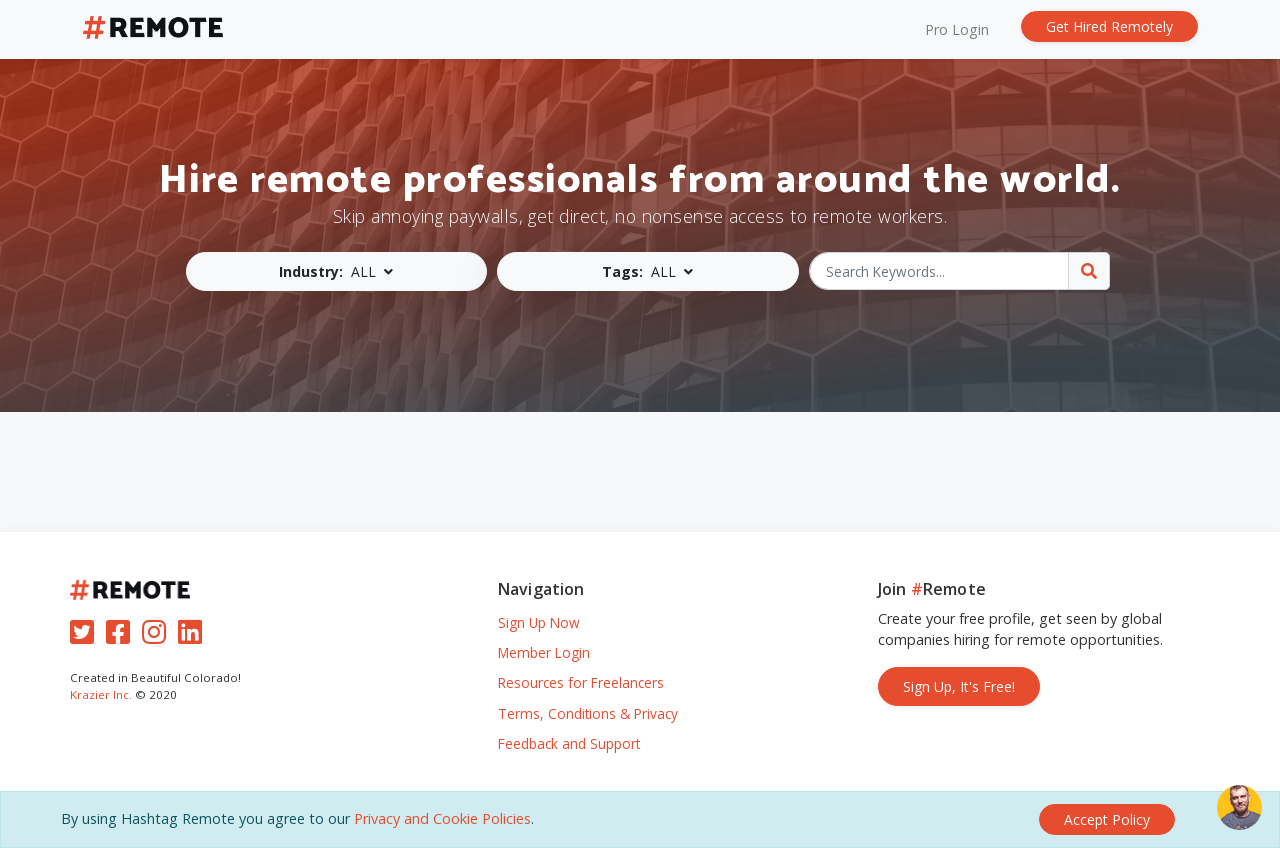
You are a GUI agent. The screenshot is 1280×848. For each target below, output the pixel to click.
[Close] (1107, 819)
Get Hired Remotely (1109, 26)
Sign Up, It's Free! (959, 686)
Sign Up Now (539, 622)
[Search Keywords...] (939, 271)
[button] (337, 271)
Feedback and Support (569, 743)
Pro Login (957, 29)
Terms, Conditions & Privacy (588, 713)
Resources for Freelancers (581, 682)
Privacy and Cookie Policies (442, 818)
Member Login (544, 652)
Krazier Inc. (101, 694)
